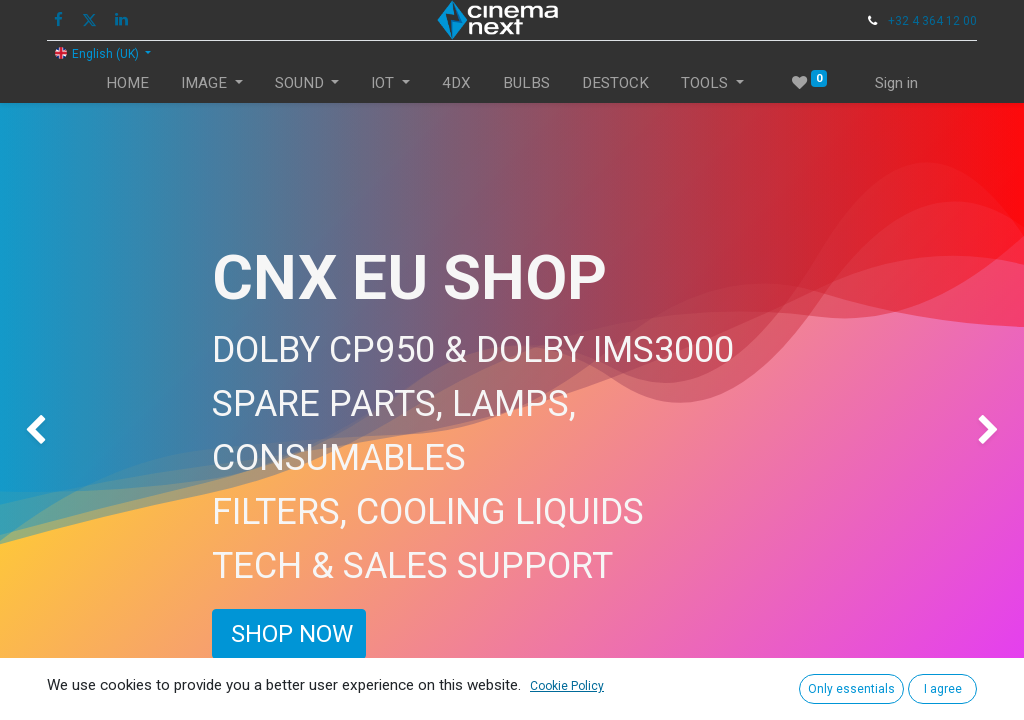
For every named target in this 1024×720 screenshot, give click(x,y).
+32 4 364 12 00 (932, 21)
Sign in (896, 83)
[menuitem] (127, 83)
